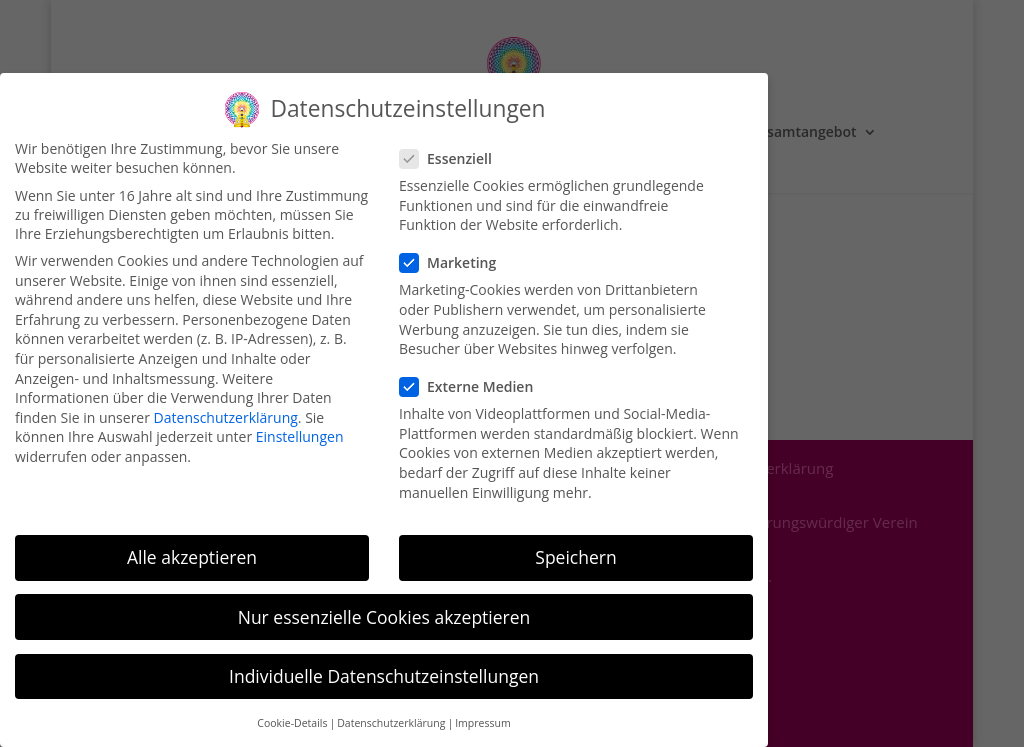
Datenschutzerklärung (226, 406)
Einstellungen (300, 425)
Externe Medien (474, 375)
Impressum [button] (482, 712)
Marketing (456, 251)
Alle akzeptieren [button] (192, 546)
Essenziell (454, 147)
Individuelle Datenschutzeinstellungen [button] (384, 664)
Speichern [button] (575, 546)
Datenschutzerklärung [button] (391, 712)
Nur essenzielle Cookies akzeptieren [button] (384, 605)
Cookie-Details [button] (292, 712)
